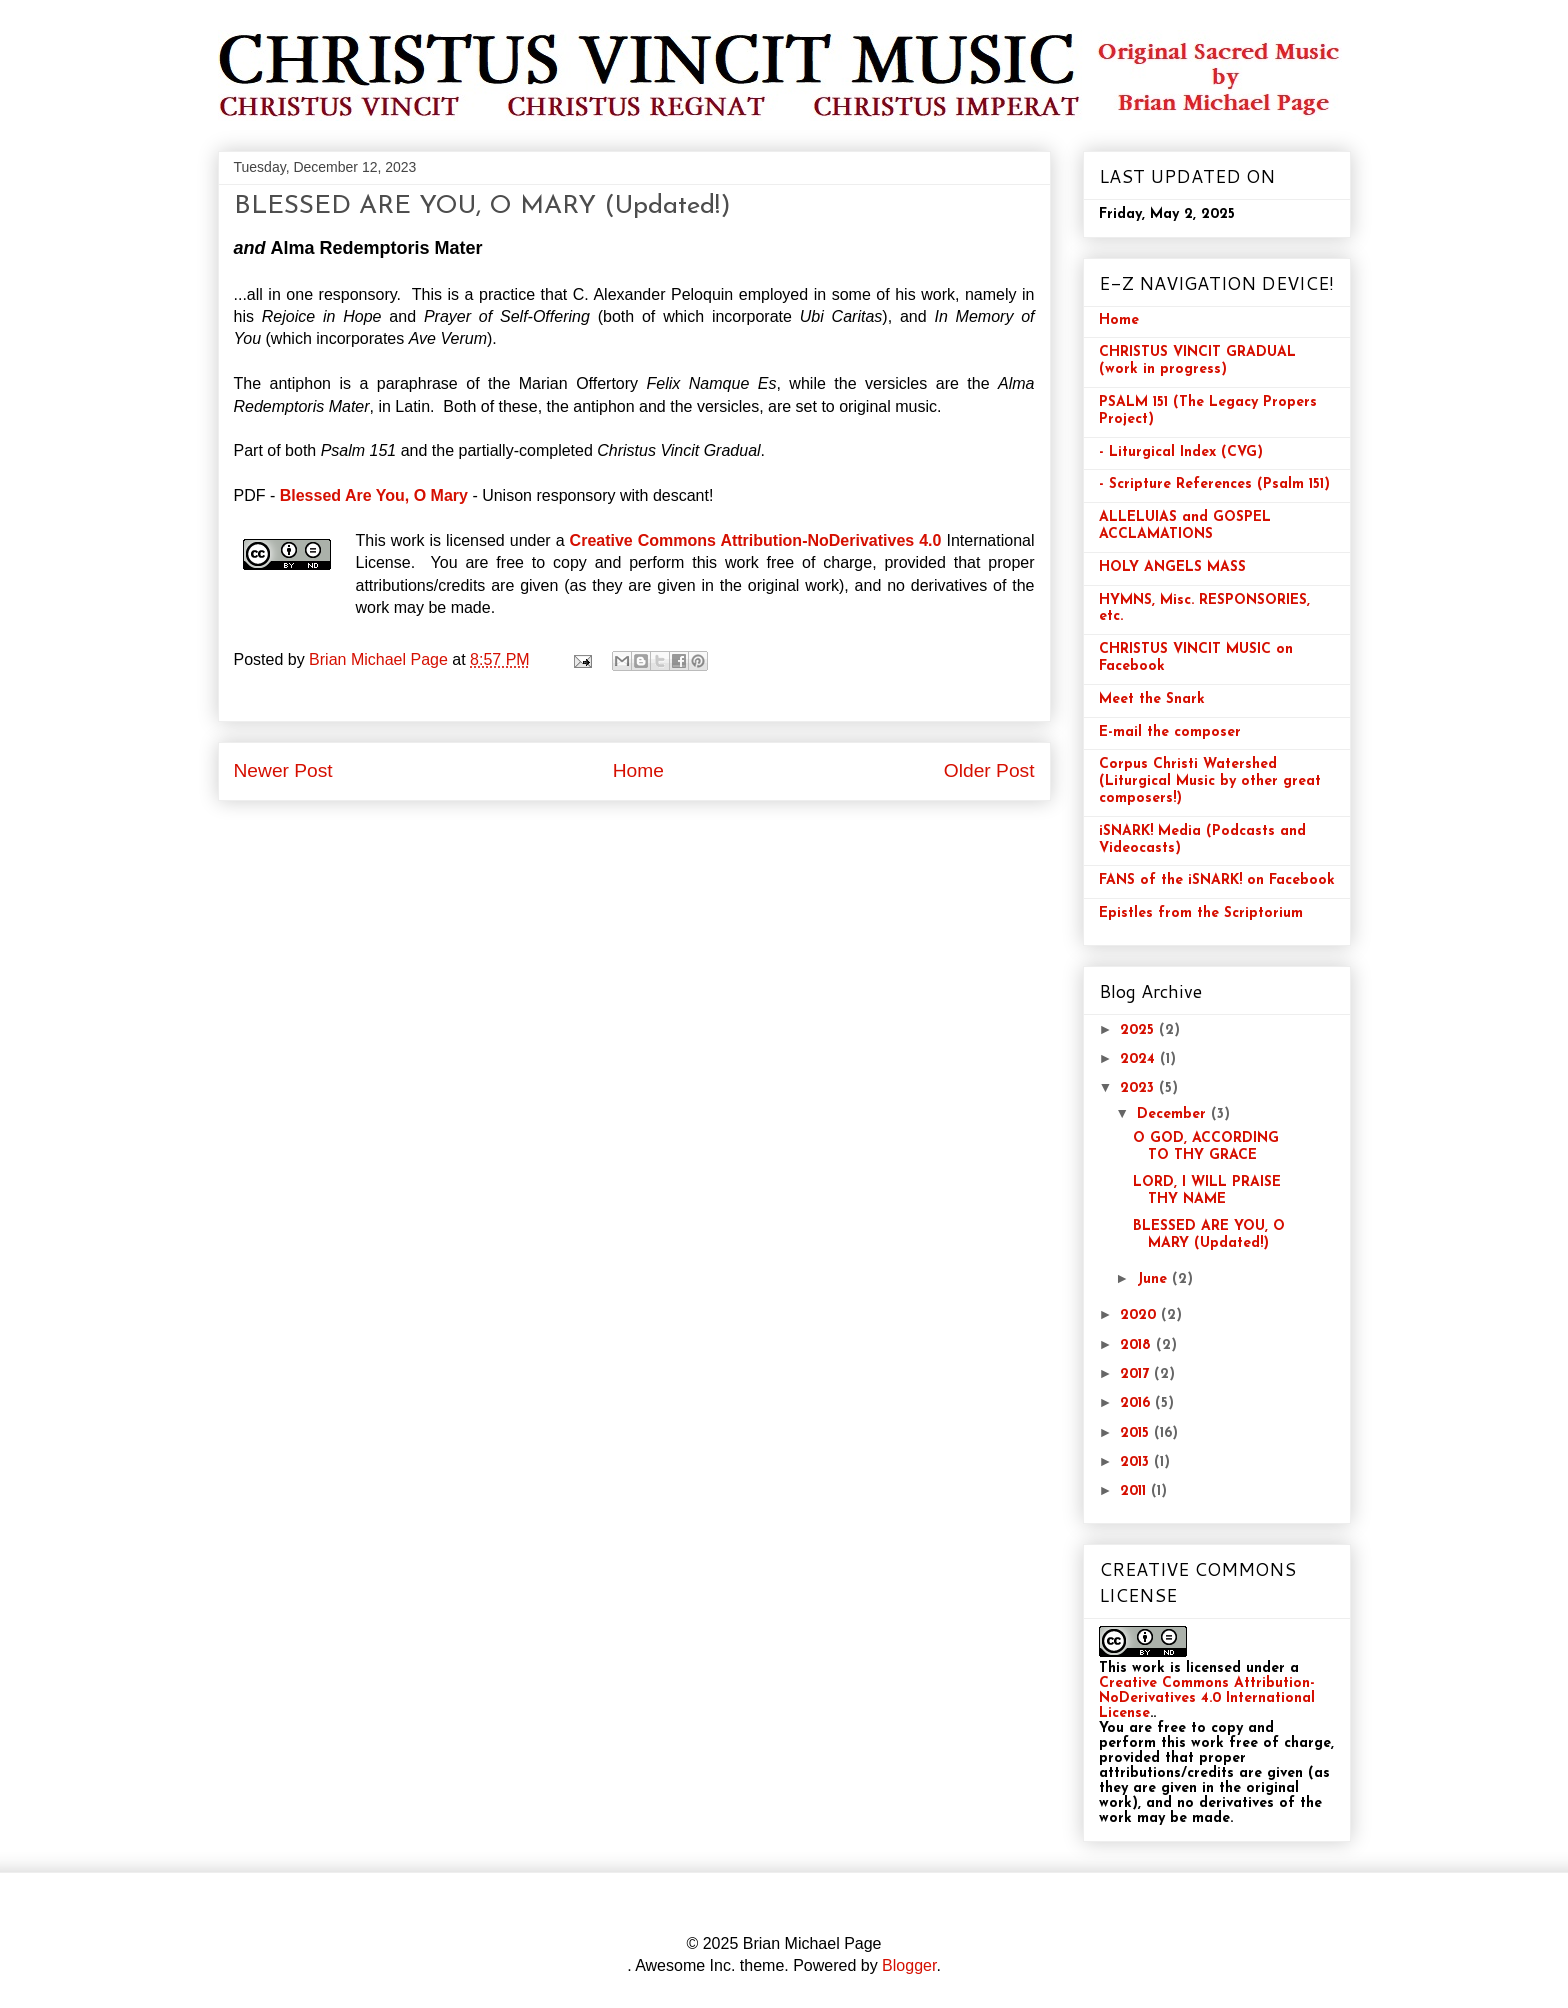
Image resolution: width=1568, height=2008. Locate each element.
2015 (1137, 1433)
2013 (1137, 1462)
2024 (1140, 1059)
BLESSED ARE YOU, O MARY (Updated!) (1209, 1235)
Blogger (909, 1965)
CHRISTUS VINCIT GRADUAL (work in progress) (1197, 361)
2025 (1139, 1030)
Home (638, 770)
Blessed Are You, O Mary (374, 495)
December (1174, 1114)
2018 (1138, 1345)
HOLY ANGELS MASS (1172, 567)
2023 (1139, 1088)
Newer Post (283, 770)
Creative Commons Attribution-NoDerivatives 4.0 (756, 540)
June (1154, 1279)
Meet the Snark (1152, 699)
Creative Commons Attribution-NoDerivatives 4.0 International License (1207, 1698)
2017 (1137, 1374)
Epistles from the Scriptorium (1201, 913)
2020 (1140, 1315)
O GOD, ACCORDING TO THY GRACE (1206, 1147)
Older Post (989, 770)
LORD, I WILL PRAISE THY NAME (1207, 1191)
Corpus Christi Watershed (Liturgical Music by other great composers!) (1210, 781)
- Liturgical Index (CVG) (1181, 452)
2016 (1137, 1403)
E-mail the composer (1170, 732)
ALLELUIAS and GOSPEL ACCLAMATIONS (1185, 526)
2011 (1135, 1491)
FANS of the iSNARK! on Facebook (1217, 880)
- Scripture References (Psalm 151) (1214, 484)
